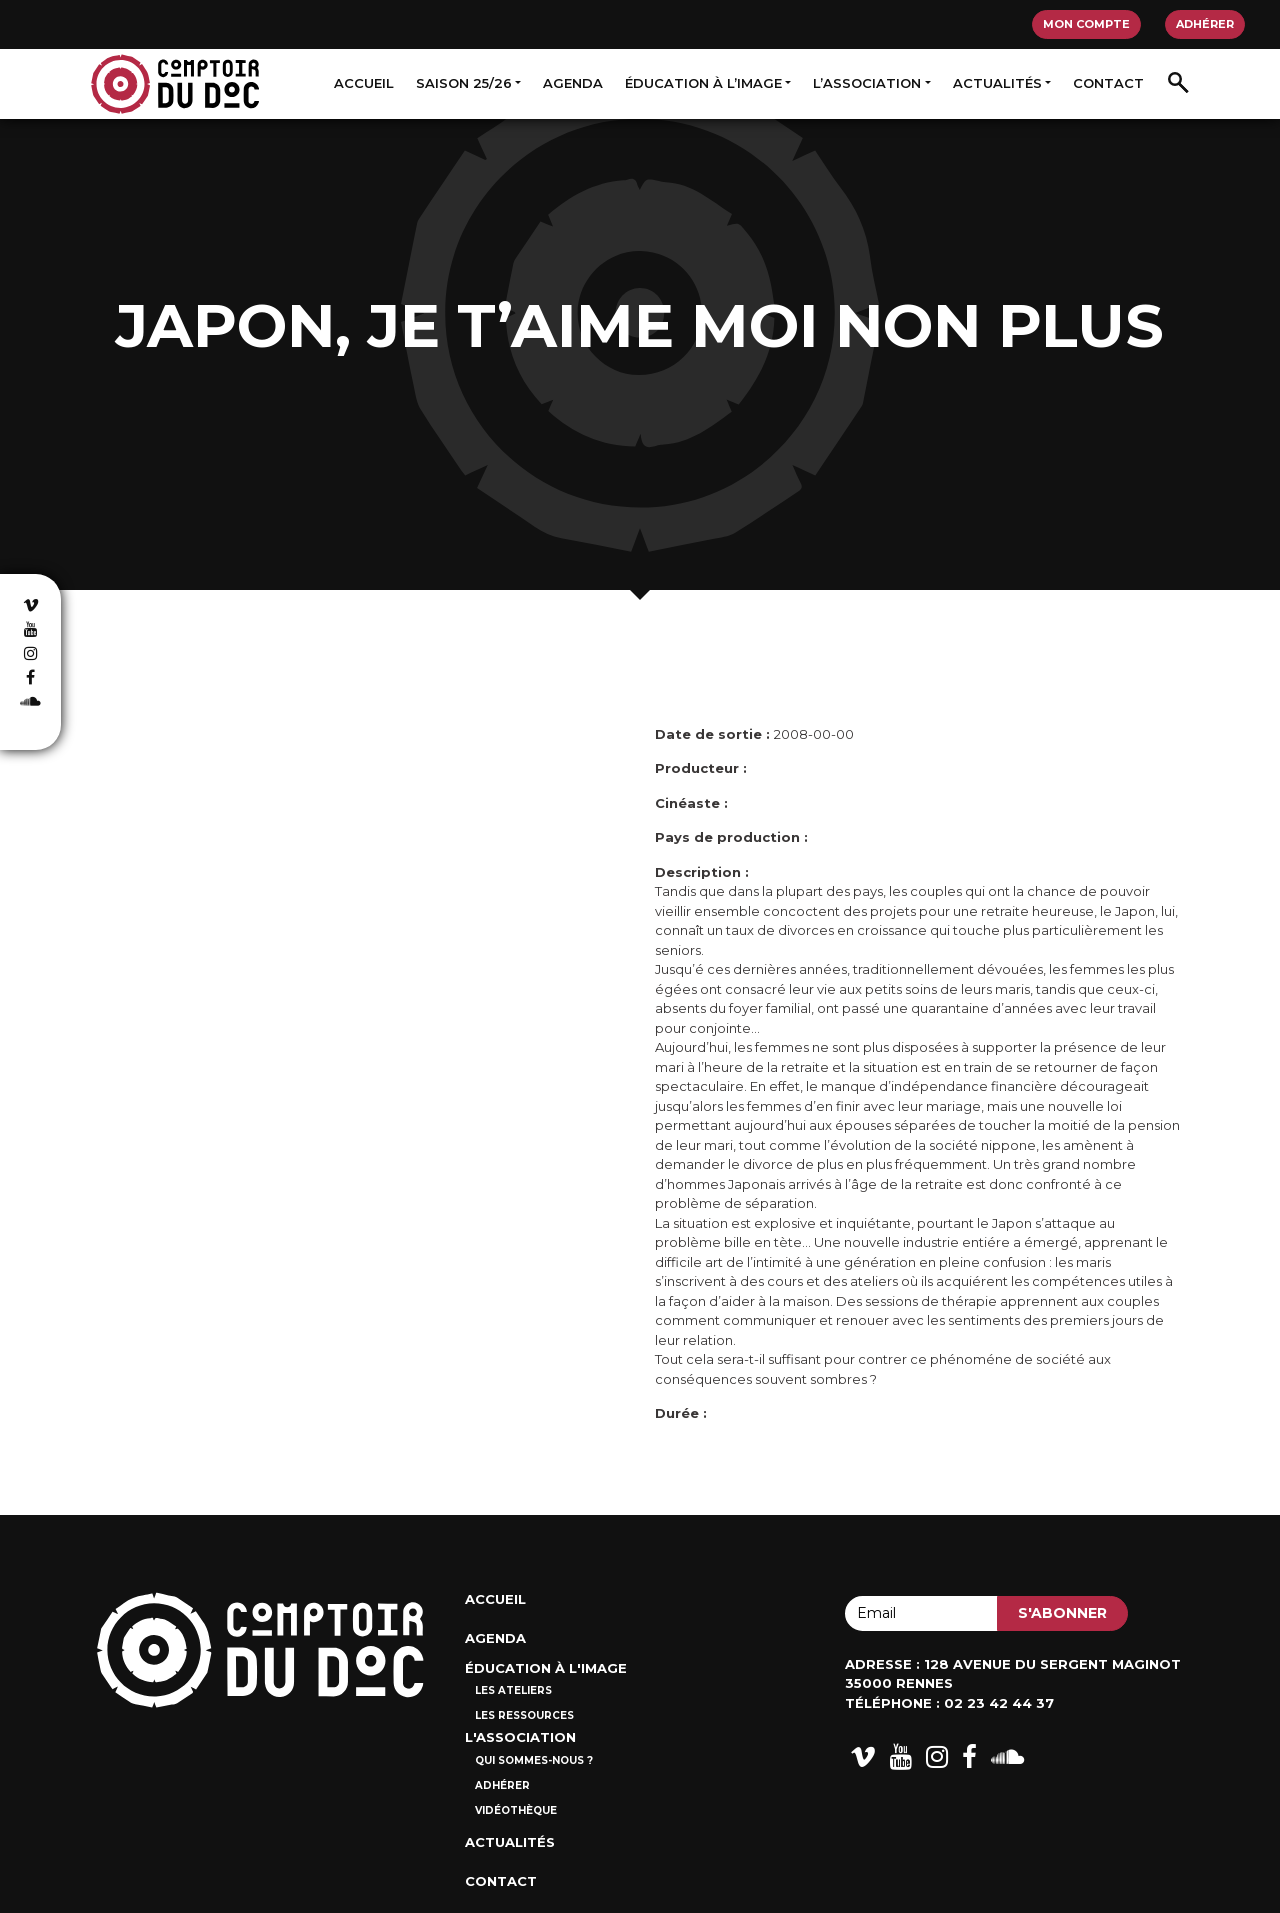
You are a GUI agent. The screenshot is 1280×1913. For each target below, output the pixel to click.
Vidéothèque (516, 1810)
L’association (867, 83)
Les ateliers (513, 1690)
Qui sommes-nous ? (534, 1760)
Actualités (997, 83)
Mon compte (1086, 24)
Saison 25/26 (464, 83)
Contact (1108, 83)
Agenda (573, 83)
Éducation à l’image (703, 83)
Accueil (364, 83)
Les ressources (524, 1715)
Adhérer (1205, 24)
